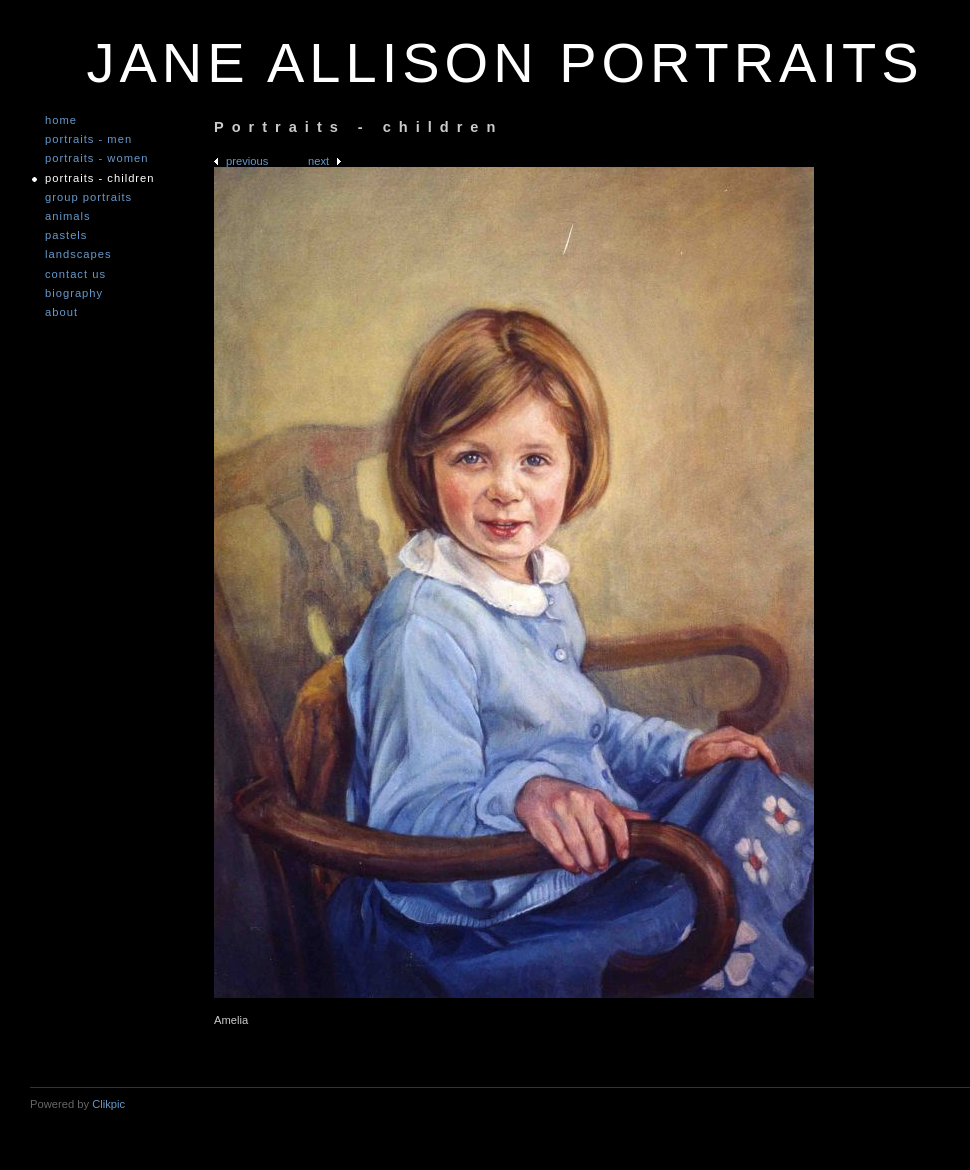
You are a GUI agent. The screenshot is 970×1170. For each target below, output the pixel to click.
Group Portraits (88, 197)
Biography (74, 293)
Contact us (75, 274)
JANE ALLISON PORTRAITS (504, 62)
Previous (247, 161)
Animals (68, 216)
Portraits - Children (100, 178)
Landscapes (78, 254)
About (61, 312)
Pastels (66, 235)
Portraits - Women (96, 158)
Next (318, 161)
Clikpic (108, 1104)
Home (61, 120)
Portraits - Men (88, 139)
